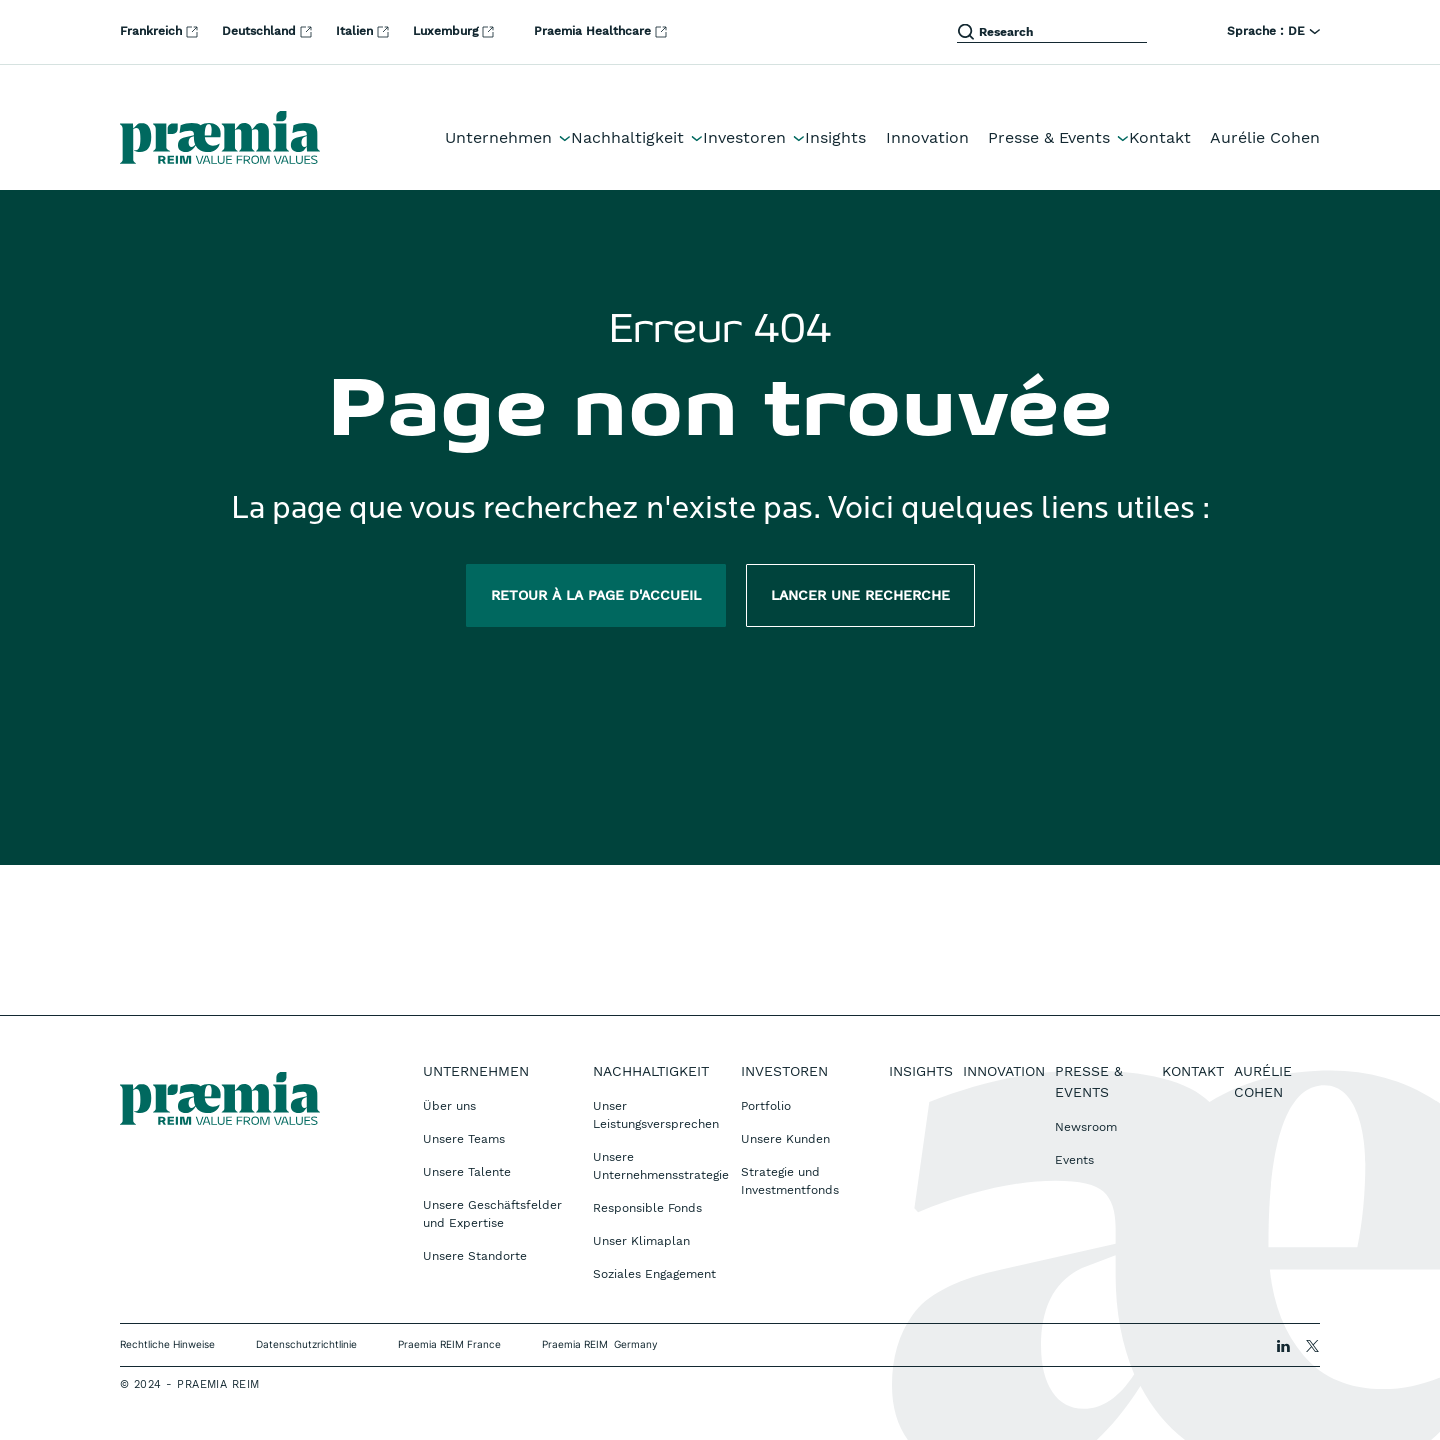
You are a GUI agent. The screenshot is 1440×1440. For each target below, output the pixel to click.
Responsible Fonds (647, 1208)
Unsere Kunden (785, 1139)
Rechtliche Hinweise (167, 1344)
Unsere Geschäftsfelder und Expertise (492, 1214)
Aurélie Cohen (1265, 137)
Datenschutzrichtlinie (306, 1344)
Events (1074, 1160)
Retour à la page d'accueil (596, 595)
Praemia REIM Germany (600, 1344)
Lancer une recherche (860, 595)
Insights (835, 137)
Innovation (927, 137)
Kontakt (1160, 137)
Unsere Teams (464, 1139)
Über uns (449, 1106)
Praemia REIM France (449, 1344)
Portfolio (766, 1106)
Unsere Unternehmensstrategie (661, 1166)
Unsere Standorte (475, 1256)
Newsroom (1086, 1127)
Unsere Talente (467, 1172)
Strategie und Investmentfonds (790, 1181)
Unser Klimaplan (641, 1241)
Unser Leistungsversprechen (656, 1115)
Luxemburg (455, 31)
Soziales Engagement (654, 1274)
